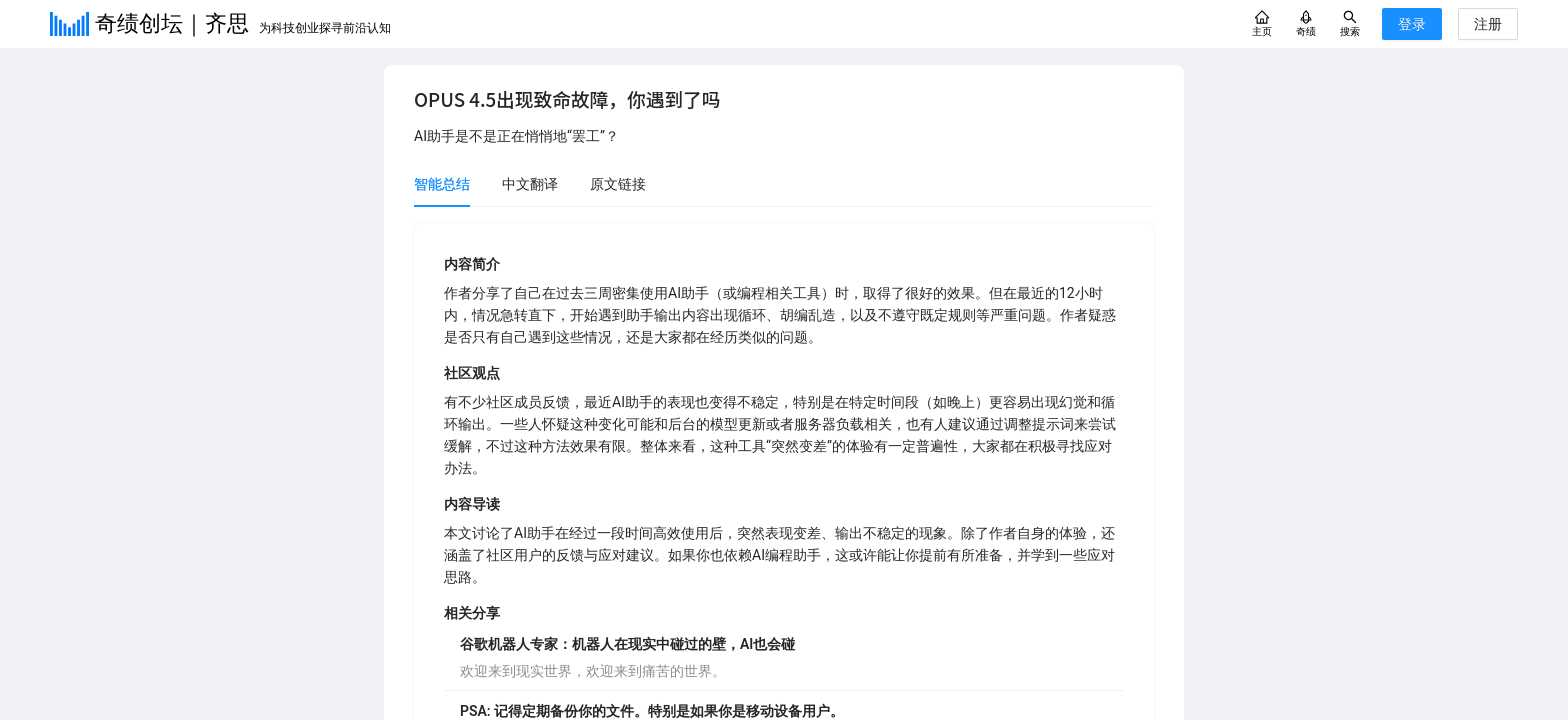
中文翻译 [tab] (530, 184)
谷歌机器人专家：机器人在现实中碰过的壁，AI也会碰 (627, 644)
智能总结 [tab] (442, 184)
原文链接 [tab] (618, 184)
